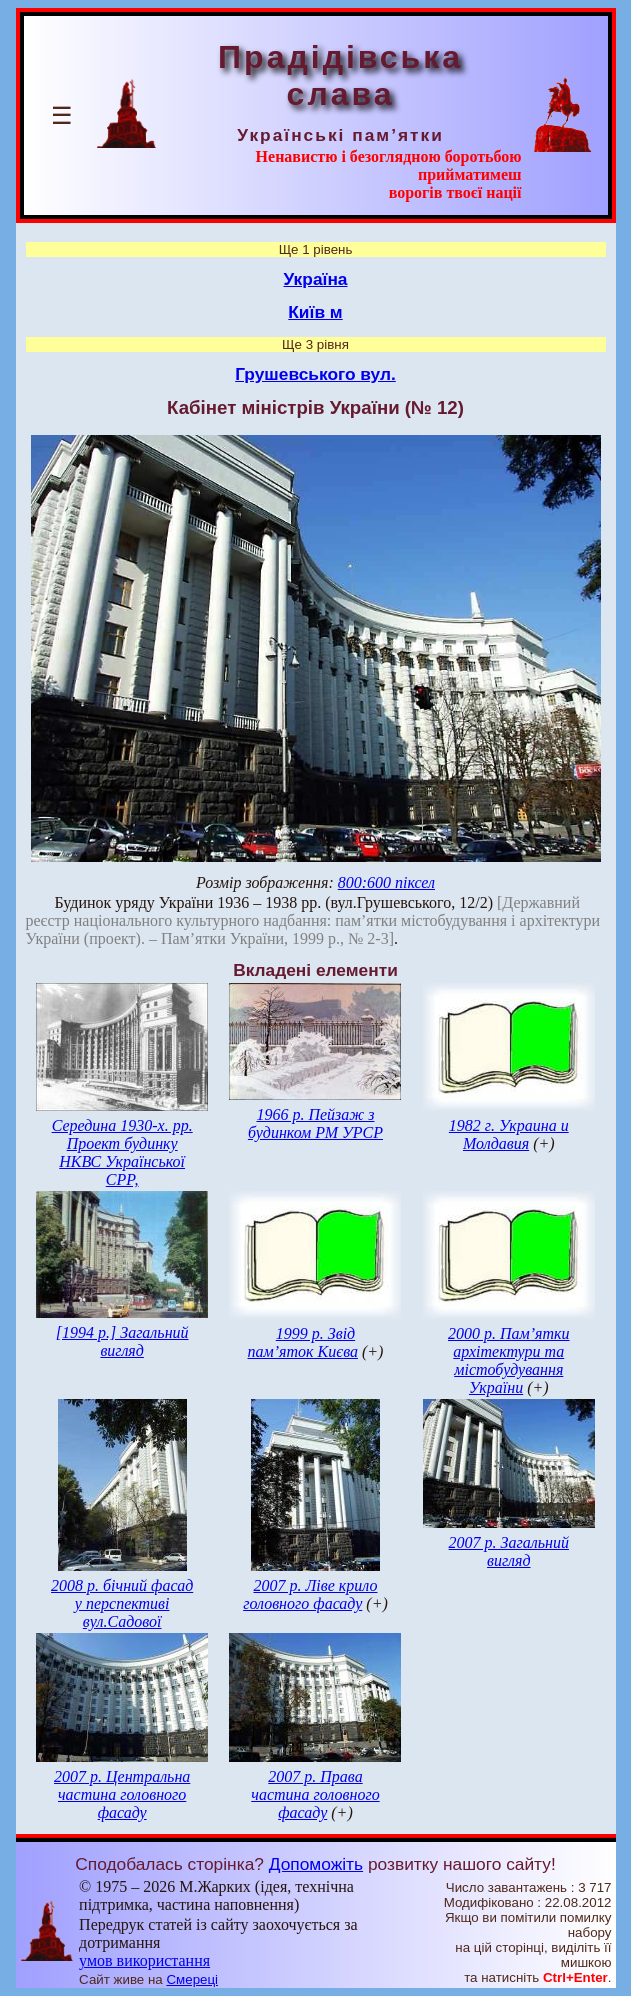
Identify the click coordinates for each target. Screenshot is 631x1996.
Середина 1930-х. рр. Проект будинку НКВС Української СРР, (122, 1152)
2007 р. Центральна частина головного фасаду (122, 1794)
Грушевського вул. (315, 374)
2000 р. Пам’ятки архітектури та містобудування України (509, 1360)
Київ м (315, 312)
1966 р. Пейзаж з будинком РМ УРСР (315, 1123)
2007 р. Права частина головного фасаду (315, 1794)
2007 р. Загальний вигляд (509, 1551)
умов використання (144, 1960)
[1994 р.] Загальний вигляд (122, 1341)
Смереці (192, 1979)
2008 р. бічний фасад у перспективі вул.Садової (122, 1603)
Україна (316, 279)
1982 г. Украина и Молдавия (509, 1134)
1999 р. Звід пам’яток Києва (303, 1342)
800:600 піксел (386, 882)
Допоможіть (316, 1864)
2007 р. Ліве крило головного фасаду (310, 1594)
